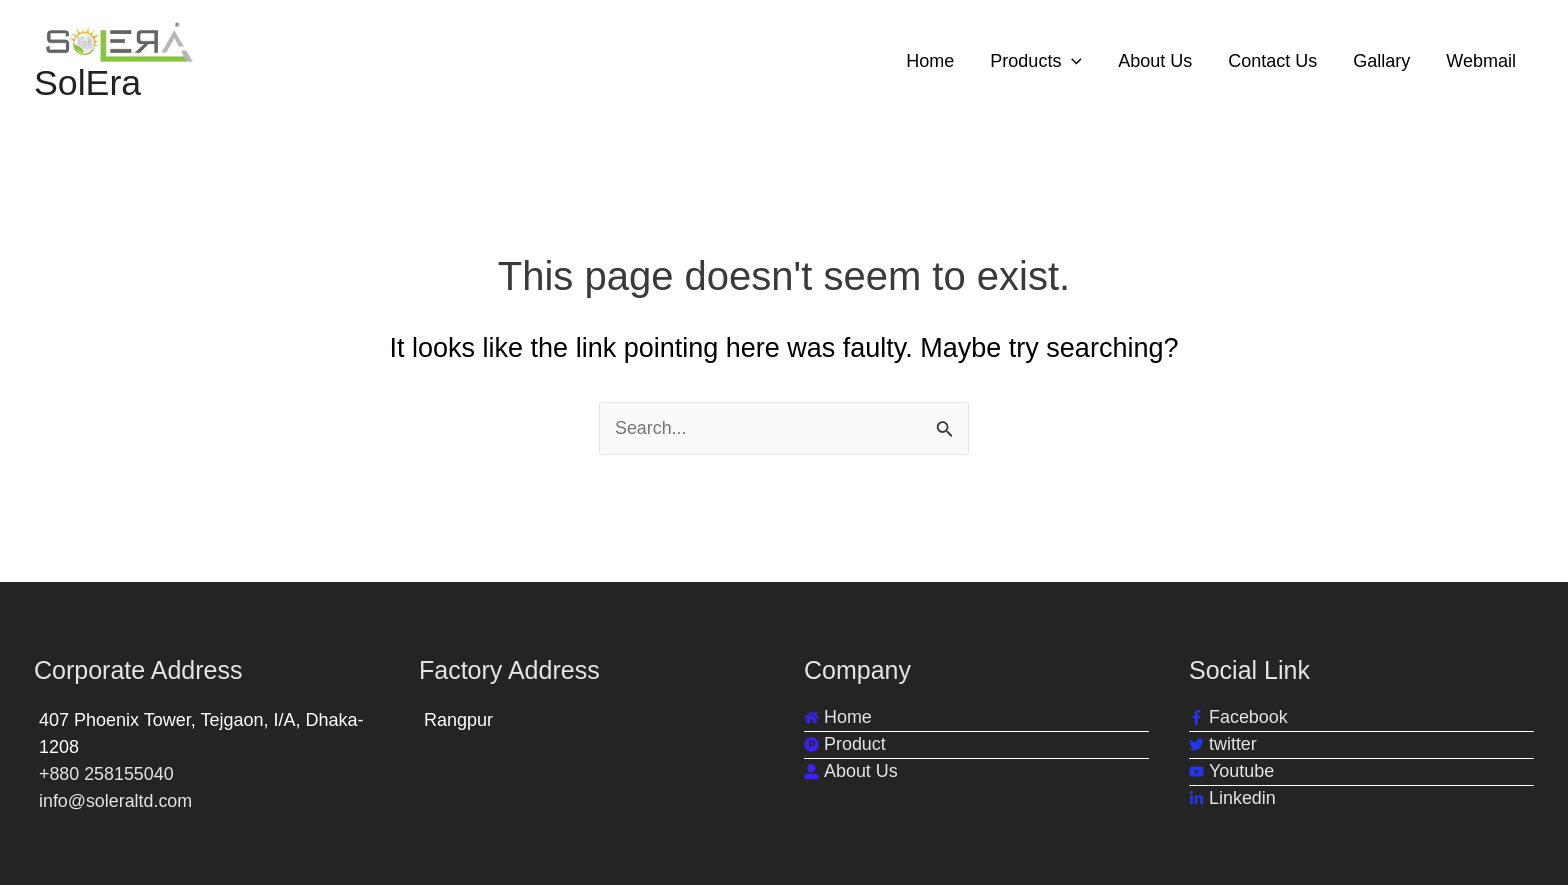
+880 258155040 (107, 774)
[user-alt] (851, 771)
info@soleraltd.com (116, 801)
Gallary (1381, 61)
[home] (838, 717)
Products (1036, 61)
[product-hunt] (845, 744)
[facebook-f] (1238, 717)
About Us (1155, 61)
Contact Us (1272, 61)
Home (930, 61)
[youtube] (1231, 771)
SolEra (88, 83)
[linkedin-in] (1232, 798)
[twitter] (1223, 744)
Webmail (1481, 61)
